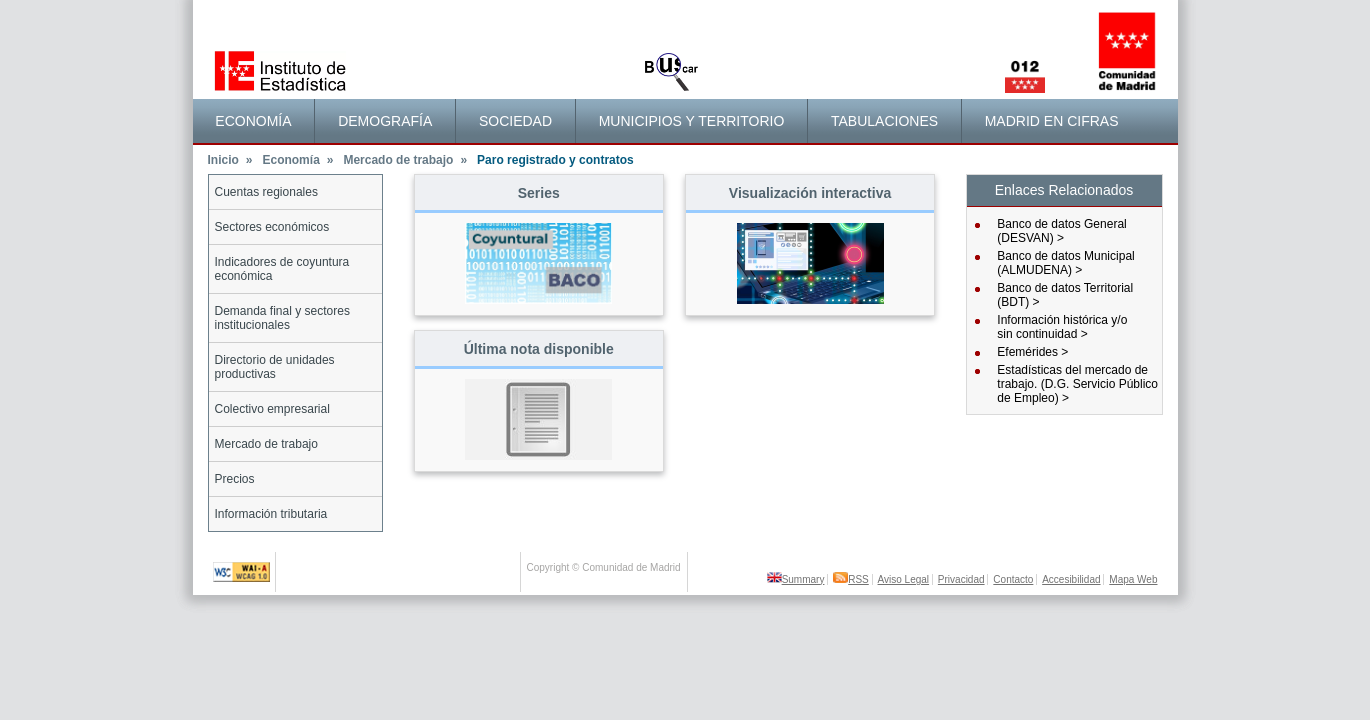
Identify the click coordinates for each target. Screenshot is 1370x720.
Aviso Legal (904, 579)
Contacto (1013, 579)
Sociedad (515, 121)
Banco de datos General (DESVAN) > (1061, 231)
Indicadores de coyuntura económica (282, 269)
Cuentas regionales (266, 192)
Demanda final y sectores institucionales (282, 318)
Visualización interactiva (810, 193)
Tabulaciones (884, 121)
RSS (851, 579)
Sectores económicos (272, 227)
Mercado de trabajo (405, 160)
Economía (253, 121)
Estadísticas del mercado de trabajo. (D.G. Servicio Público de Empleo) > (1077, 384)
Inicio (230, 160)
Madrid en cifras (1052, 121)
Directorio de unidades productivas (275, 367)
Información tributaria (271, 514)
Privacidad (961, 579)
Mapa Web (1133, 579)
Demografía (385, 121)
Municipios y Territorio (692, 121)
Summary (796, 579)
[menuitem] (254, 121)
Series (539, 193)
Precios (235, 479)
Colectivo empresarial (272, 409)
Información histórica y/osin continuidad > (1062, 327)
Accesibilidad (1071, 579)
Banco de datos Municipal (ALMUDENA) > (1065, 263)
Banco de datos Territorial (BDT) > (1065, 295)
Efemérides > (1032, 352)
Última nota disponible (539, 349)
